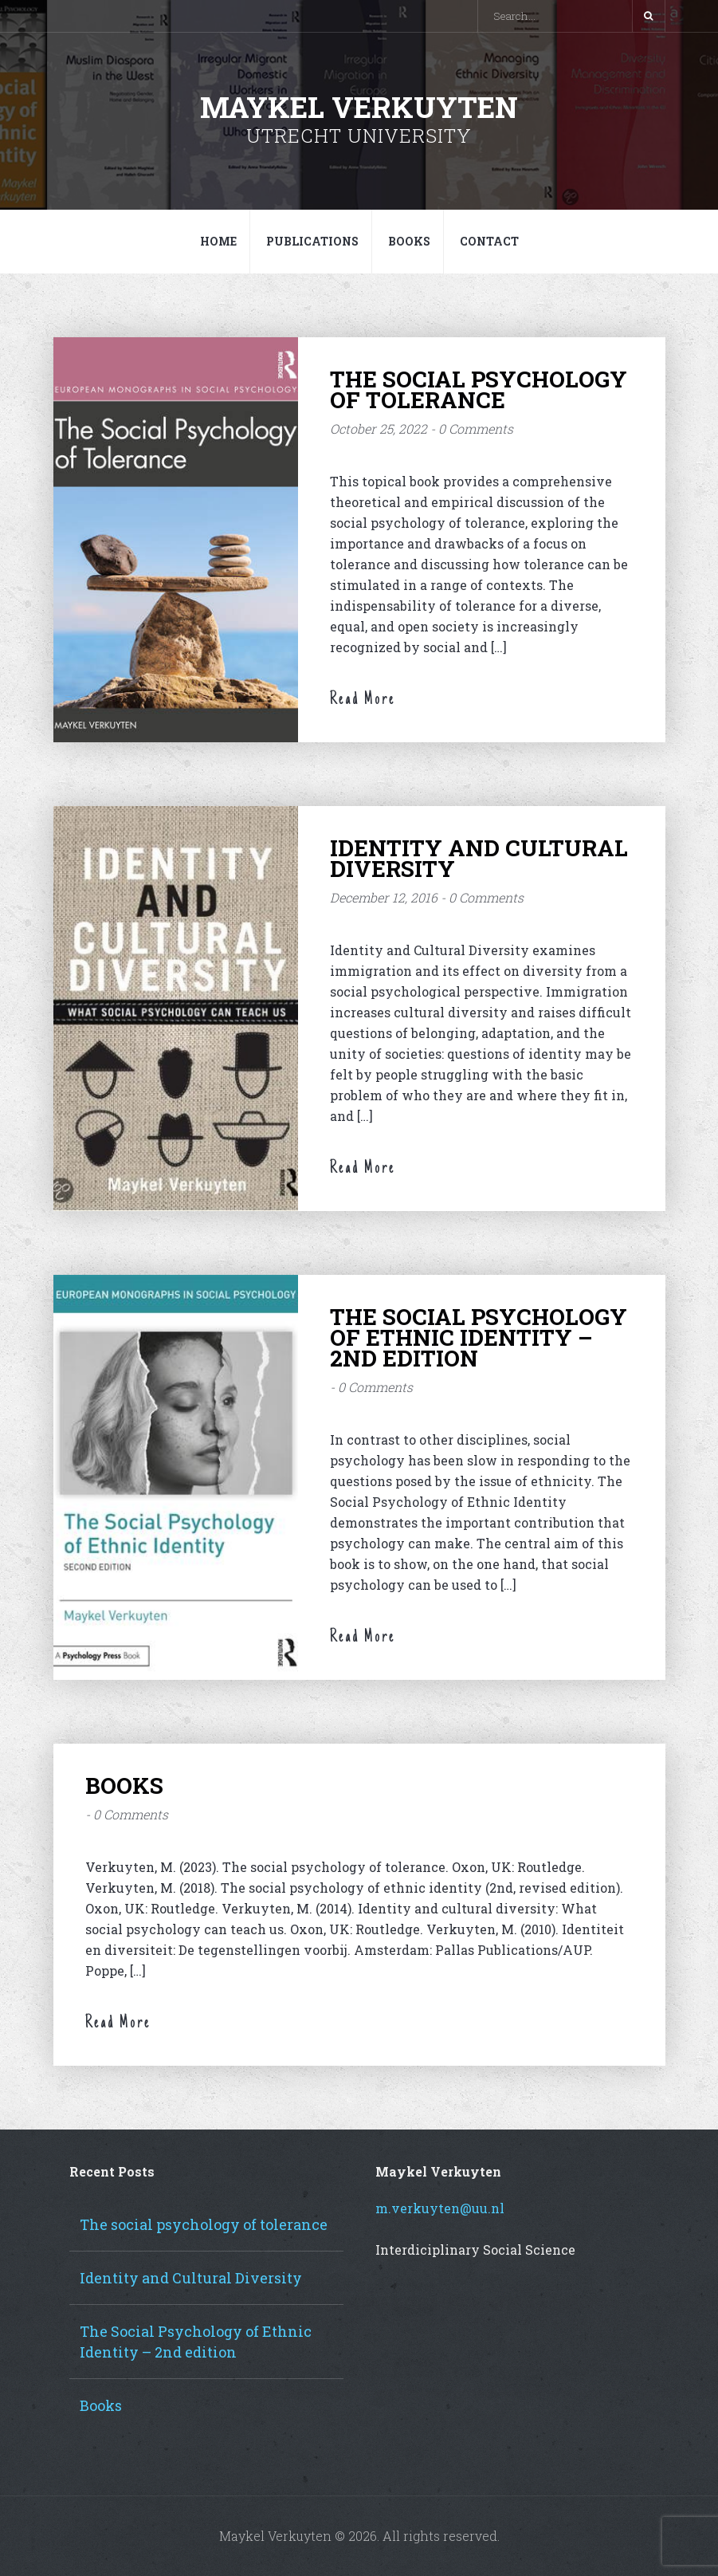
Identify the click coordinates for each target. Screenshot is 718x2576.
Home (218, 241)
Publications (312, 241)
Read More (362, 700)
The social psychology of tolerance (478, 389)
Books (409, 241)
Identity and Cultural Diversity (479, 858)
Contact (489, 241)
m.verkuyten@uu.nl (439, 2208)
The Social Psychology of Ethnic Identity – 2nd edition (478, 1337)
